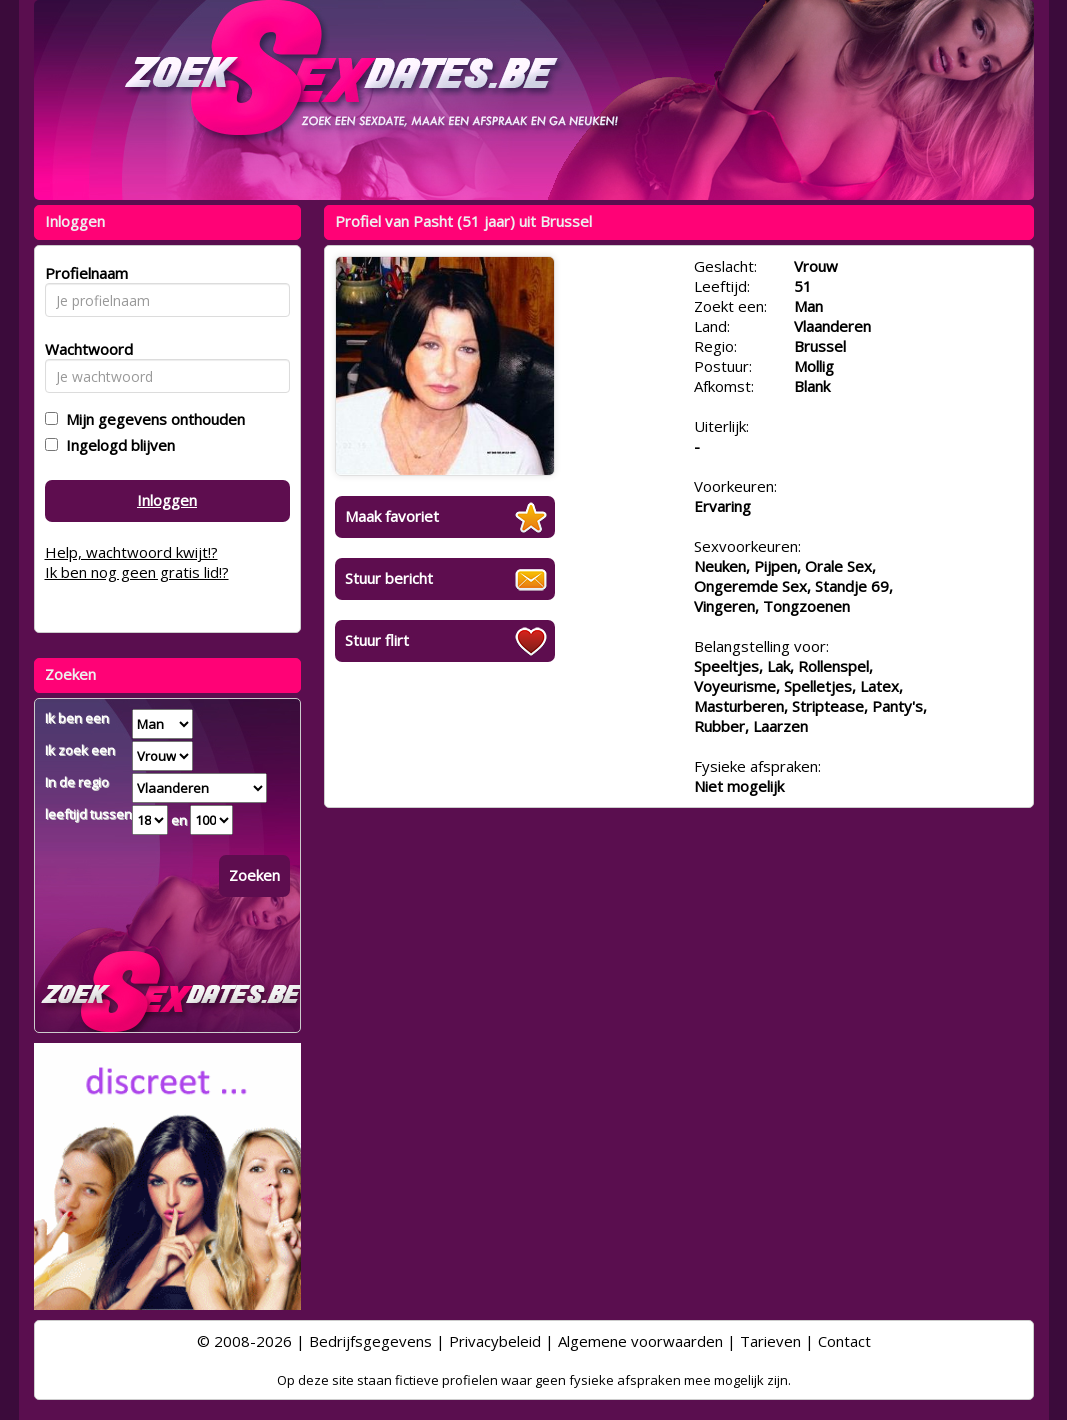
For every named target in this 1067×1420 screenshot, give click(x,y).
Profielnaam (83, 273)
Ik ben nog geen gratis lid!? (137, 572)
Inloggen (167, 500)
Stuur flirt (377, 640)
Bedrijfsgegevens (370, 1341)
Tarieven (770, 1341)
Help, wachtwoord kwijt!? (131, 552)
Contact (844, 1341)
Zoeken (254, 875)
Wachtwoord (83, 349)
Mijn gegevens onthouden (151, 419)
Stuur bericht (389, 578)
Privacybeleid (495, 1341)
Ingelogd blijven (116, 445)
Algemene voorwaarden (640, 1341)
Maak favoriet (392, 516)
